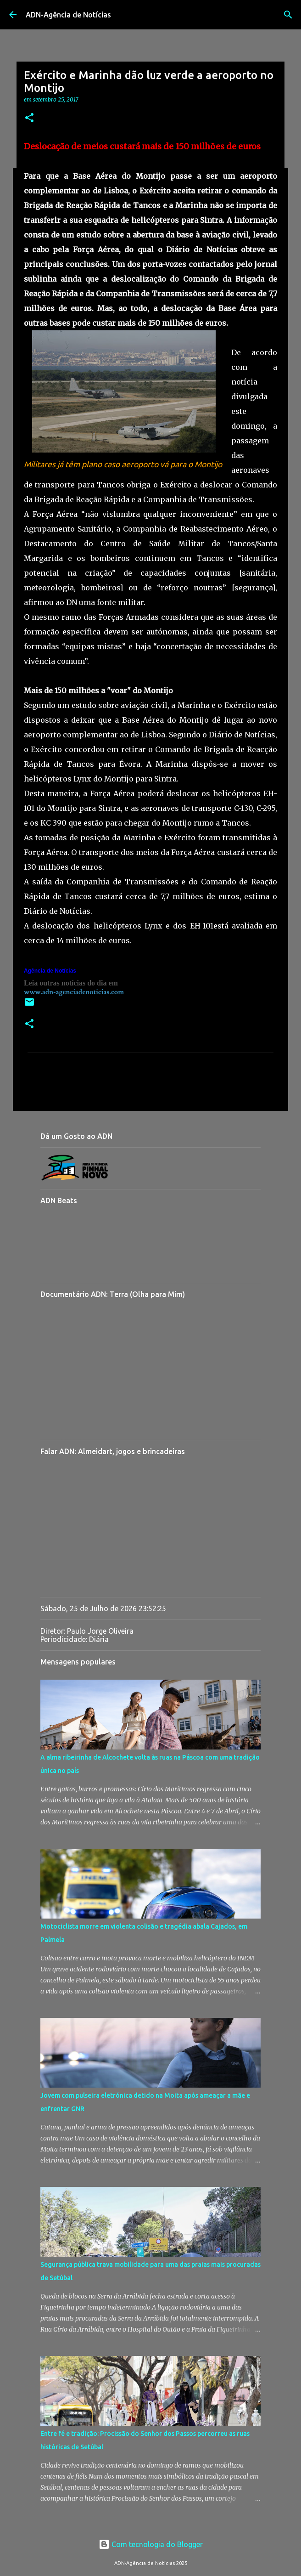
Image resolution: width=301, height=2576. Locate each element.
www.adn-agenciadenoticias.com (74, 992)
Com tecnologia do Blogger (151, 2544)
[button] (29, 118)
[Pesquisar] (288, 15)
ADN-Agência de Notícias (68, 15)
